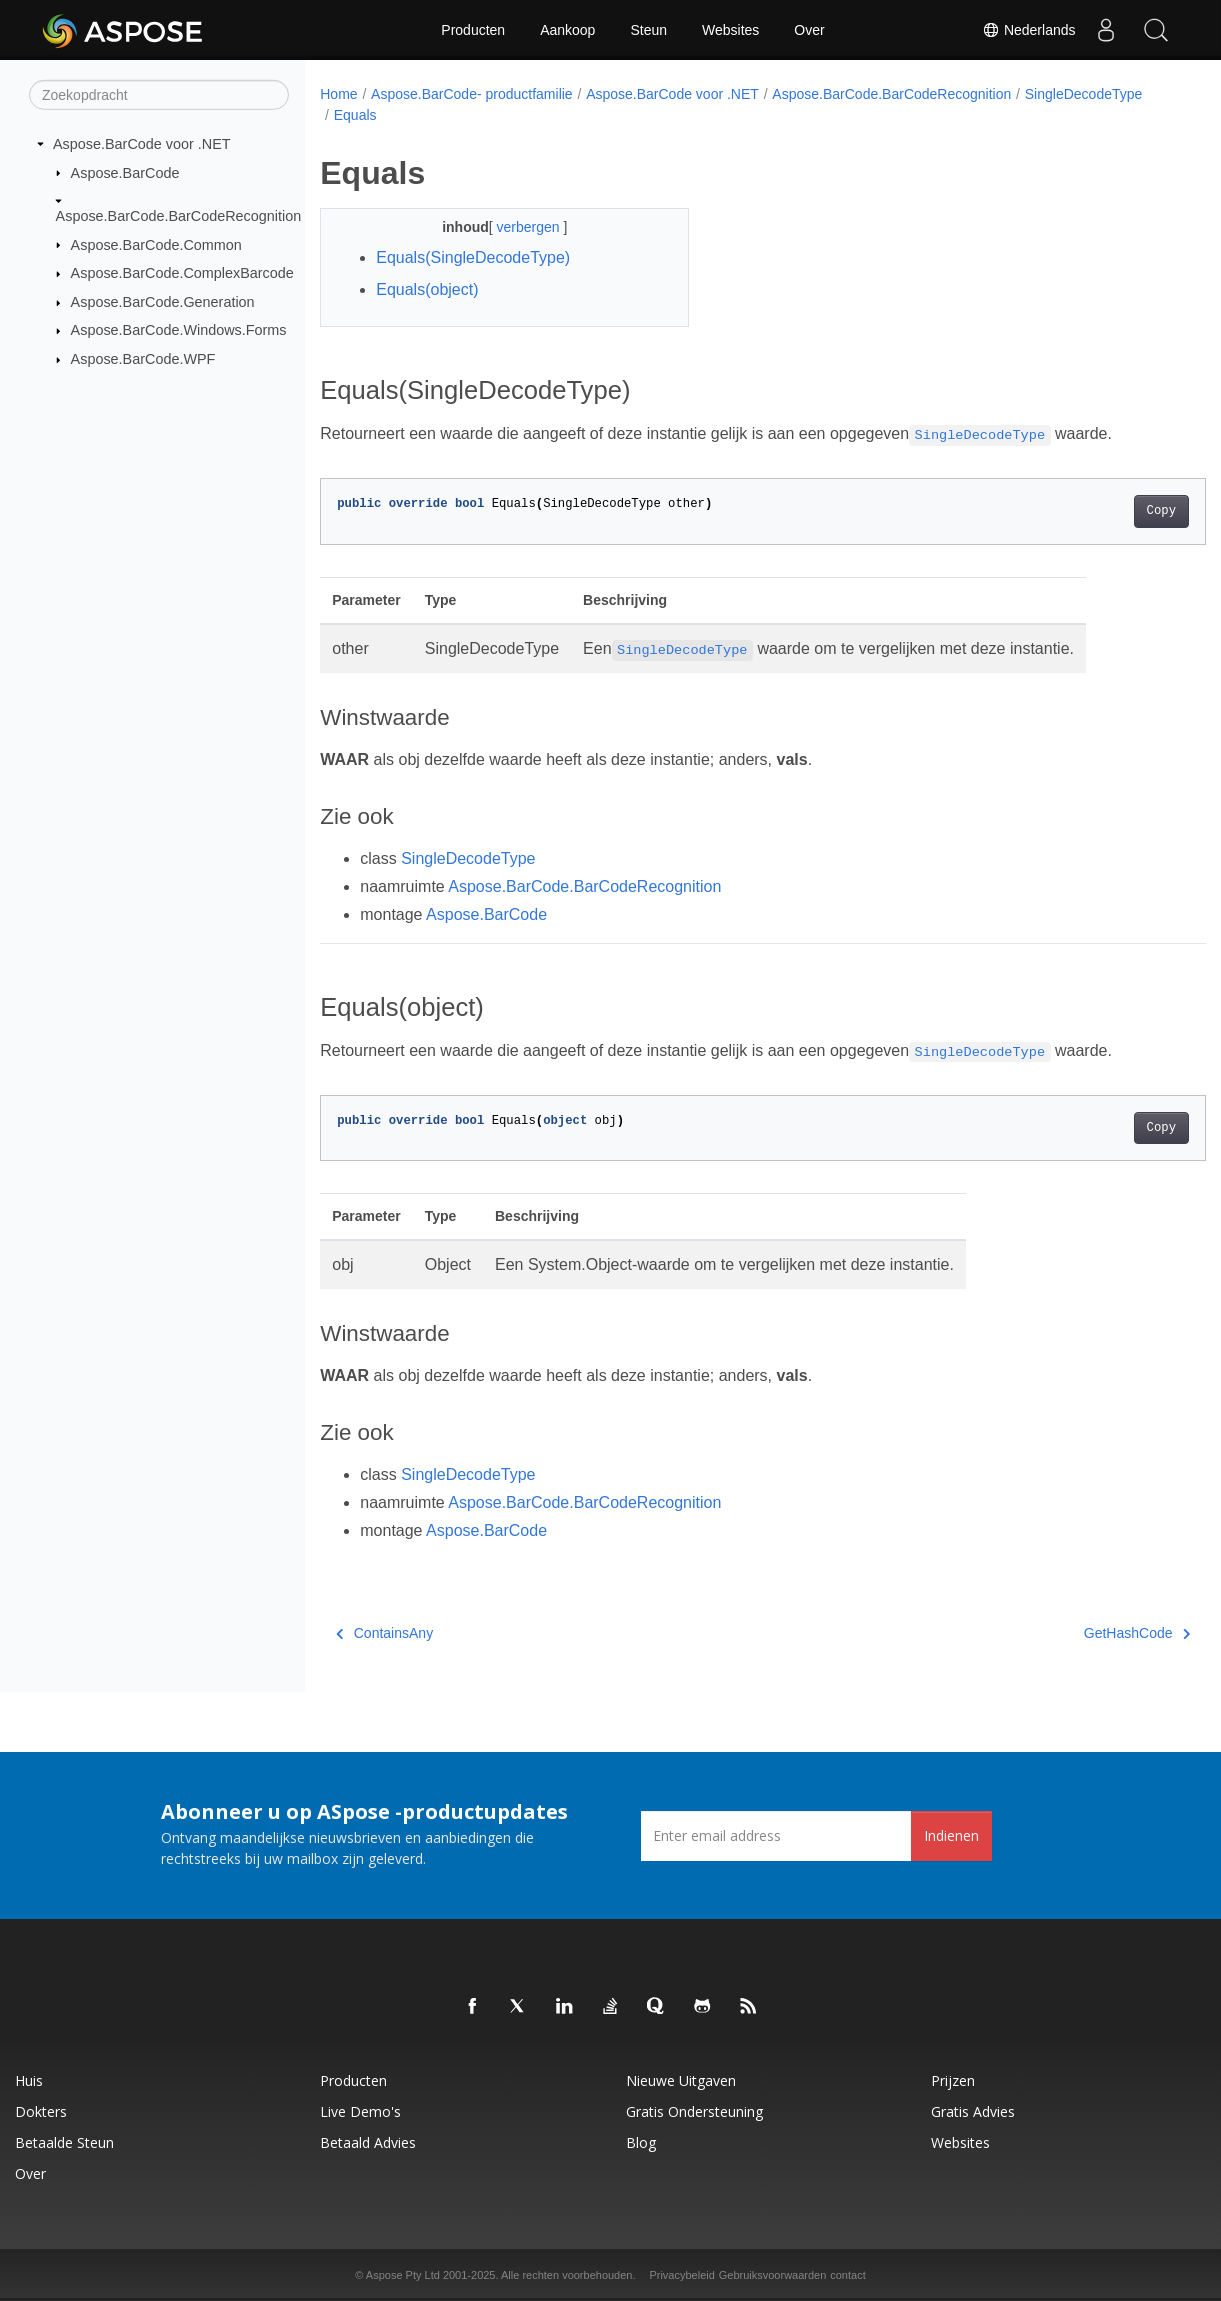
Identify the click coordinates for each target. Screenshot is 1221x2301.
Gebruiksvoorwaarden (773, 2275)
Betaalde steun (64, 2142)
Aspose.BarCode (125, 172)
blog (641, 2142)
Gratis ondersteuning (694, 2111)
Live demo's (360, 2111)
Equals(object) (427, 289)
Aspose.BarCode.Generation (163, 302)
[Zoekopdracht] (159, 95)
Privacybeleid (681, 2275)
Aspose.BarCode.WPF (143, 359)
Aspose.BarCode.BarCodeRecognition (179, 216)
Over (809, 30)
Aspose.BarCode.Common (156, 244)
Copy (1099, 511)
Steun (648, 30)
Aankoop (567, 30)
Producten (473, 30)
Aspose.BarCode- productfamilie (472, 94)
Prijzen (953, 2080)
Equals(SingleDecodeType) (473, 257)
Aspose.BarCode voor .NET (142, 144)
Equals (486, 115)
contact (847, 2275)
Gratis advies (973, 2111)
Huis (29, 2080)
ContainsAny (384, 1633)
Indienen (951, 1835)
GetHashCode (1075, 1633)
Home (338, 94)
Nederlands (1029, 30)
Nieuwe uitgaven (681, 2080)
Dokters (41, 2111)
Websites (730, 30)
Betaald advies (368, 2142)
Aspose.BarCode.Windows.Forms (179, 330)
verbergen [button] (517, 227)
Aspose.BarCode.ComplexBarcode (182, 273)
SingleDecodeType (393, 115)
